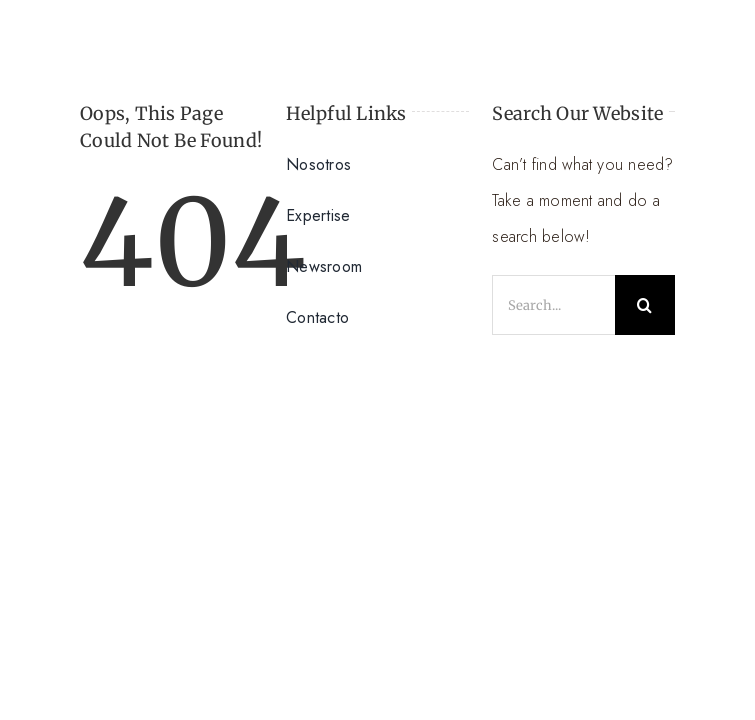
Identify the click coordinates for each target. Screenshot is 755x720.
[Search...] (553, 305)
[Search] (645, 305)
